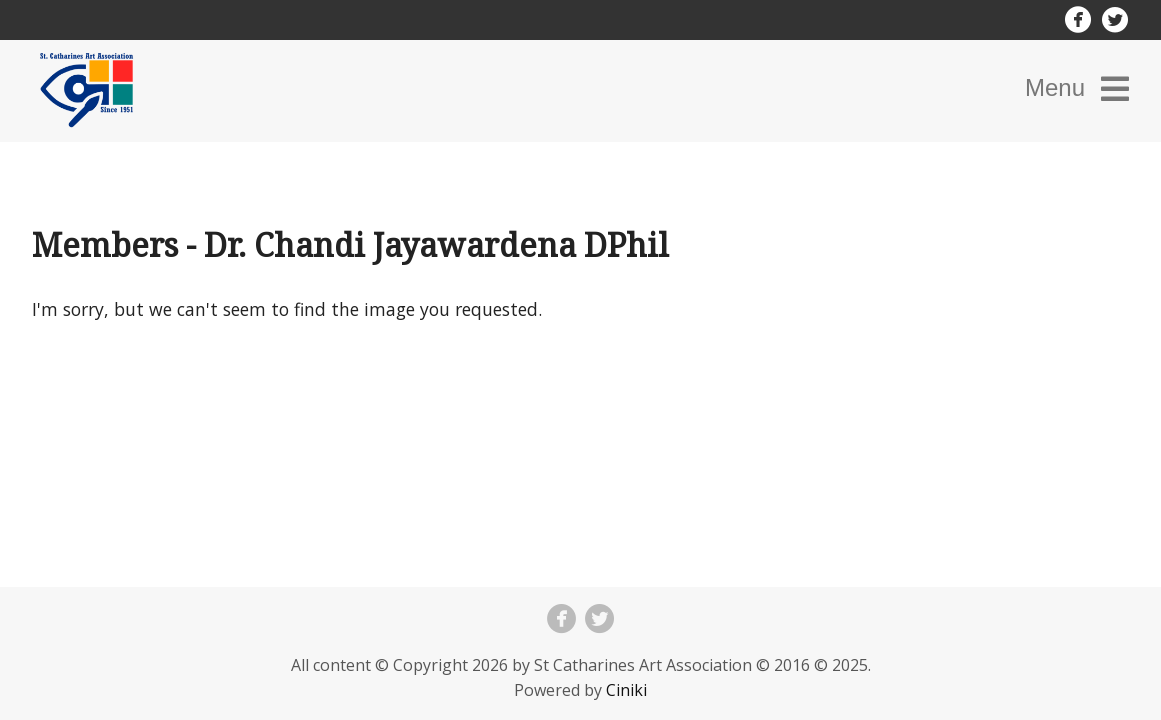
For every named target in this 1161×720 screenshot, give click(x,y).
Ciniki (626, 690)
